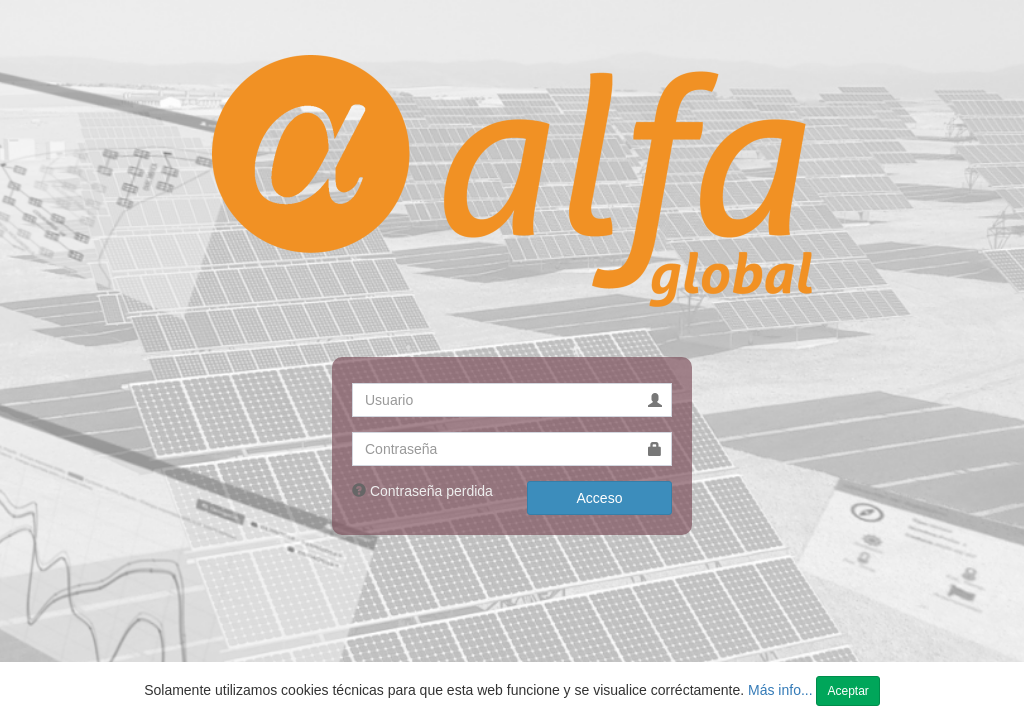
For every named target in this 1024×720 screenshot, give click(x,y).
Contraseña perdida (431, 491)
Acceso (600, 498)
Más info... (782, 690)
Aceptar (847, 691)
